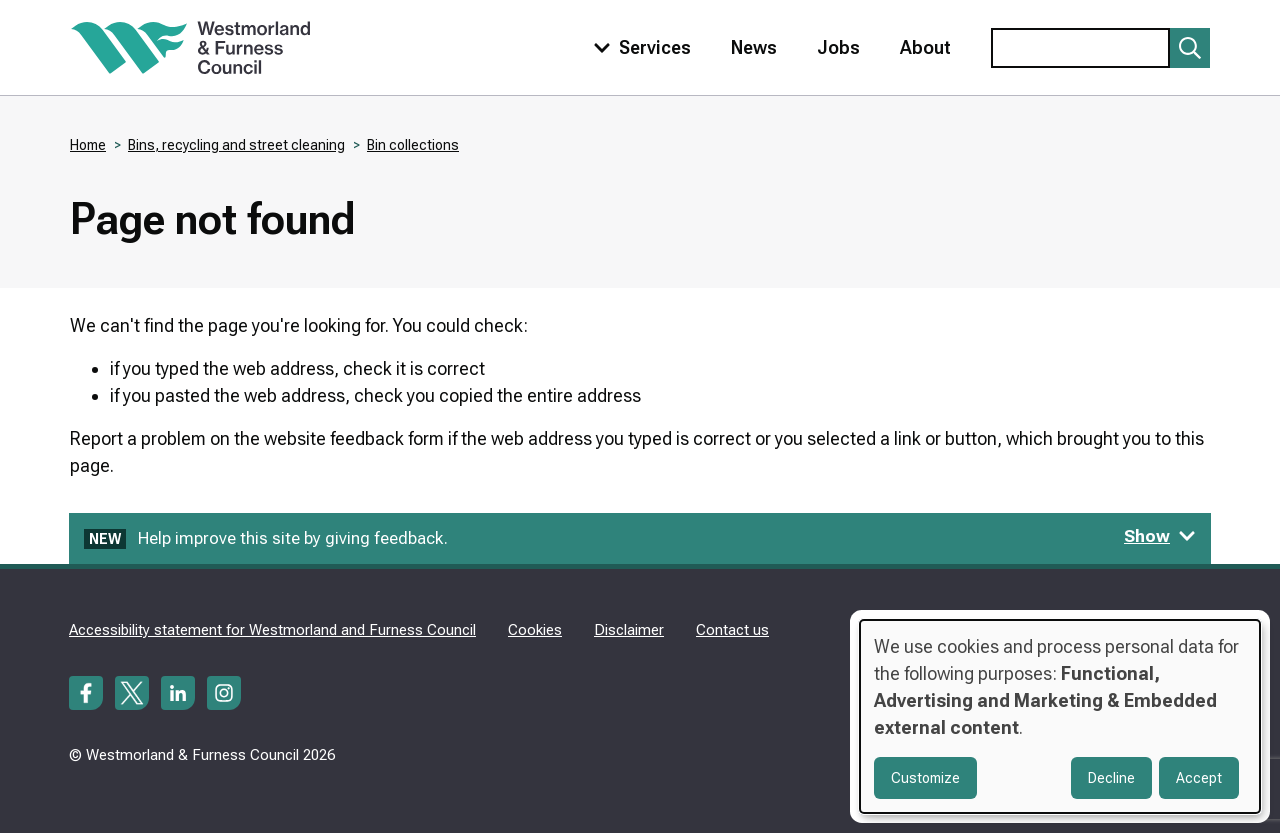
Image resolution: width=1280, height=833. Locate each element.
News (754, 47)
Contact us (732, 630)
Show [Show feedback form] (1160, 536)
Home (88, 145)
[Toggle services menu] (638, 47)
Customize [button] (925, 778)
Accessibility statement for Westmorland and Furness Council (272, 630)
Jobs (838, 47)
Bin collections (413, 145)
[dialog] (1060, 716)
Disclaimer (629, 630)
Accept (1199, 778)
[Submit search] (1190, 48)
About (925, 47)
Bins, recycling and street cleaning (236, 145)
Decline (1111, 778)
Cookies (535, 630)
